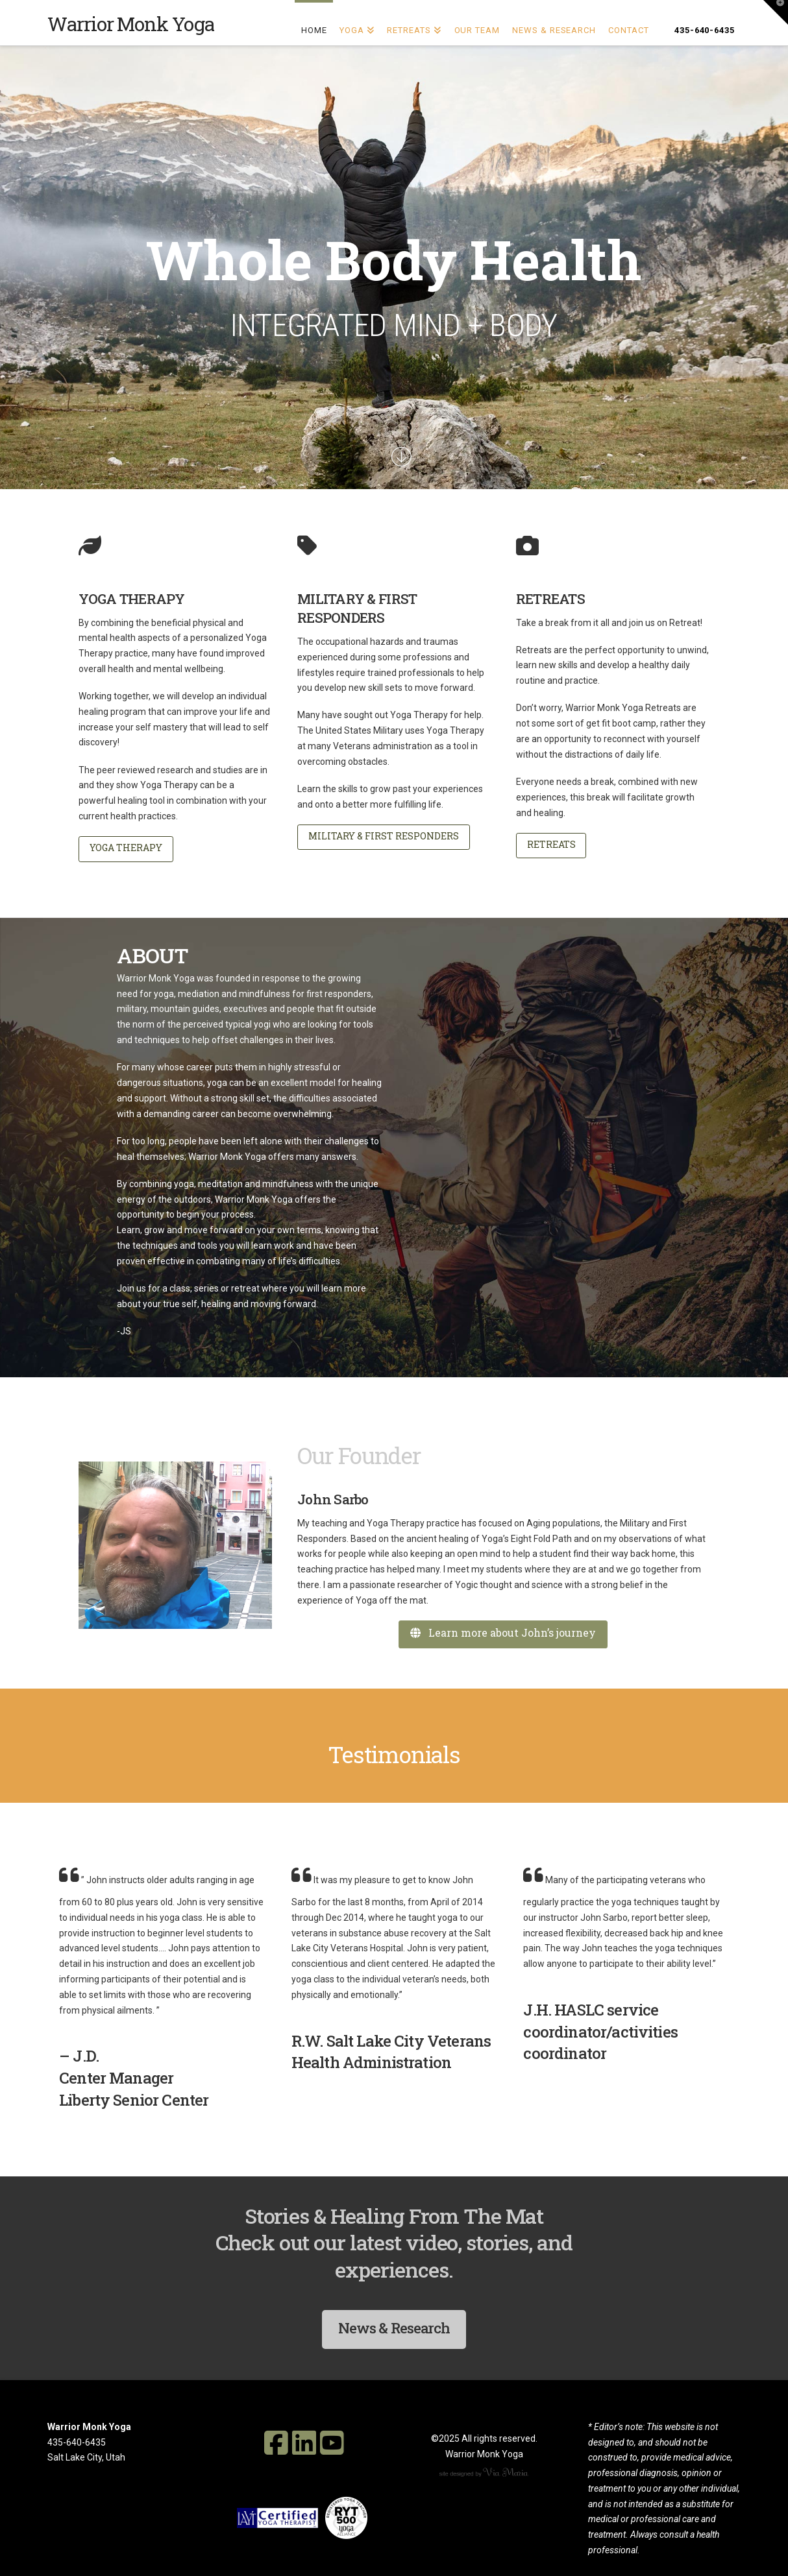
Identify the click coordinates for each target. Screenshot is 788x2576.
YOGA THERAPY (126, 847)
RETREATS (551, 844)
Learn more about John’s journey (503, 1632)
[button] (775, 12)
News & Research (394, 2327)
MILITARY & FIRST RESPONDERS (383, 836)
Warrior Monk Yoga (130, 24)
